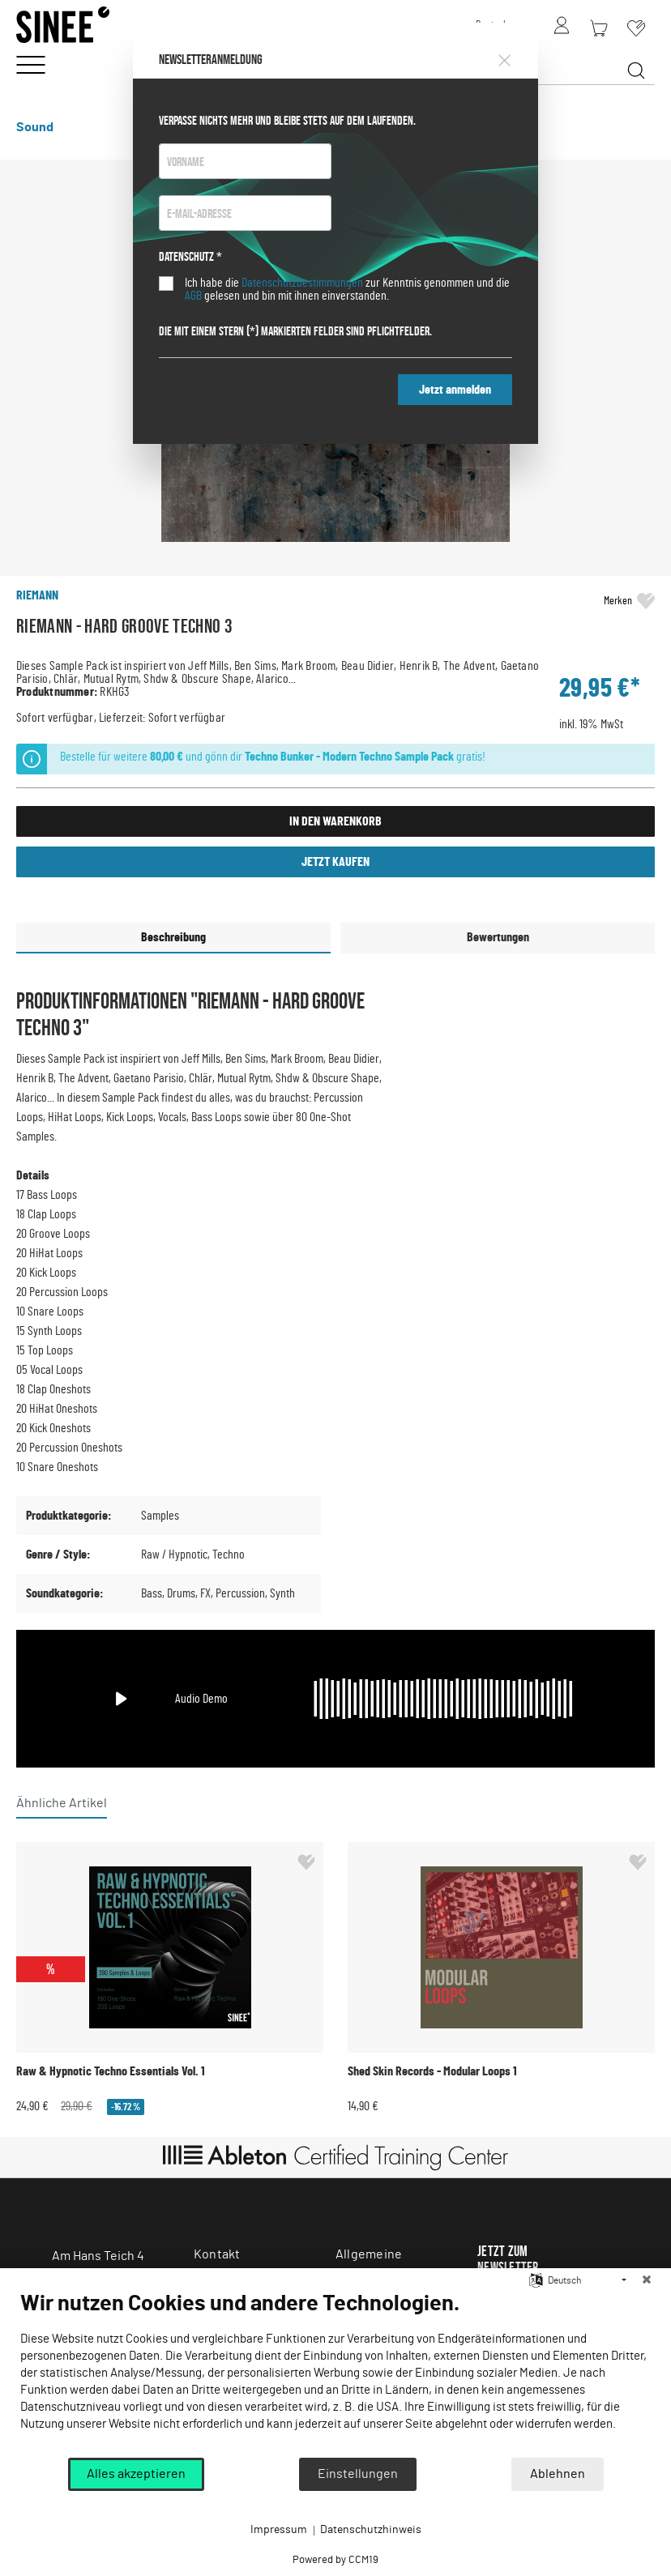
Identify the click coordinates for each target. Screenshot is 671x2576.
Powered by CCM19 (335, 2560)
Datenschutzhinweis (370, 2529)
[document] (335, 2373)
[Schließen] (647, 2280)
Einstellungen (358, 2473)
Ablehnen (557, 2473)
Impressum (278, 2529)
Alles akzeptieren (136, 2473)
